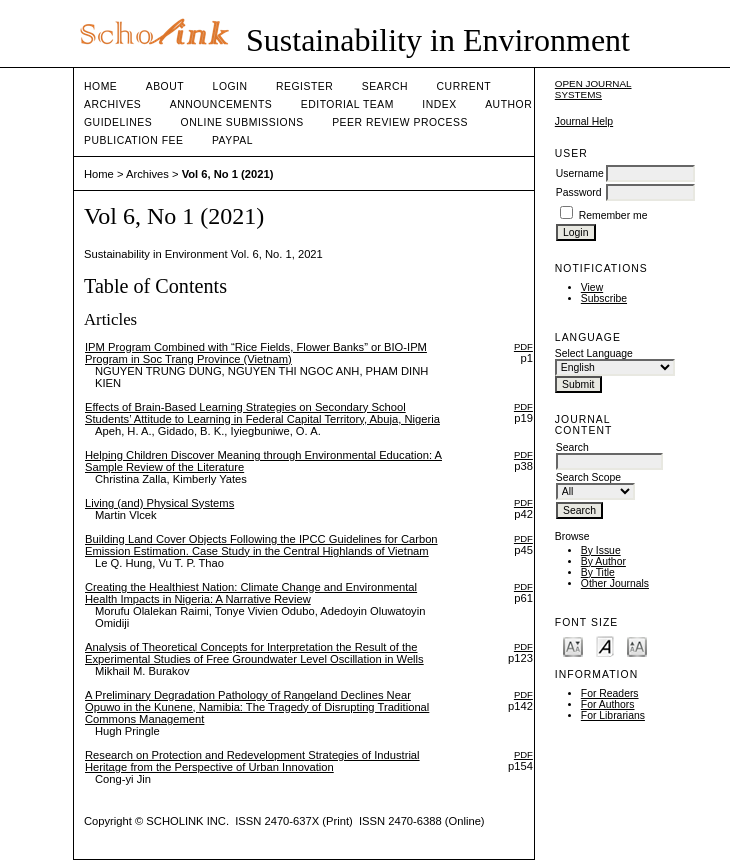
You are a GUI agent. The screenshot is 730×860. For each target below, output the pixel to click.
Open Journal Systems (593, 89)
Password (579, 192)
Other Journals (615, 583)
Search (385, 86)
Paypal (232, 140)
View (592, 287)
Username (580, 173)
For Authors (608, 704)
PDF (523, 346)
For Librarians (613, 715)
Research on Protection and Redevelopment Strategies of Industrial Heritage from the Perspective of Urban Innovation (252, 761)
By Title (598, 572)
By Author (603, 561)
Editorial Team (347, 104)
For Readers (610, 693)
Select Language (594, 353)
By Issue (601, 550)
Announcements (221, 104)
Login (230, 86)
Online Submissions (242, 122)
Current (464, 86)
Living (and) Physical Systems (159, 503)
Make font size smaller (573, 645)
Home (100, 86)
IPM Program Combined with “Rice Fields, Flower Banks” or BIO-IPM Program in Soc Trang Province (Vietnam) (256, 353)
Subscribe (604, 298)
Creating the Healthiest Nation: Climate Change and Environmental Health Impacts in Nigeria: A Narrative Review (251, 593)
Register (304, 86)
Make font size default (605, 645)
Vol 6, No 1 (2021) (228, 174)
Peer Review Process (400, 122)
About (165, 86)
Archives (112, 104)
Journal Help (584, 121)
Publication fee (133, 140)
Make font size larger (637, 645)
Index (439, 104)
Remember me (613, 215)
